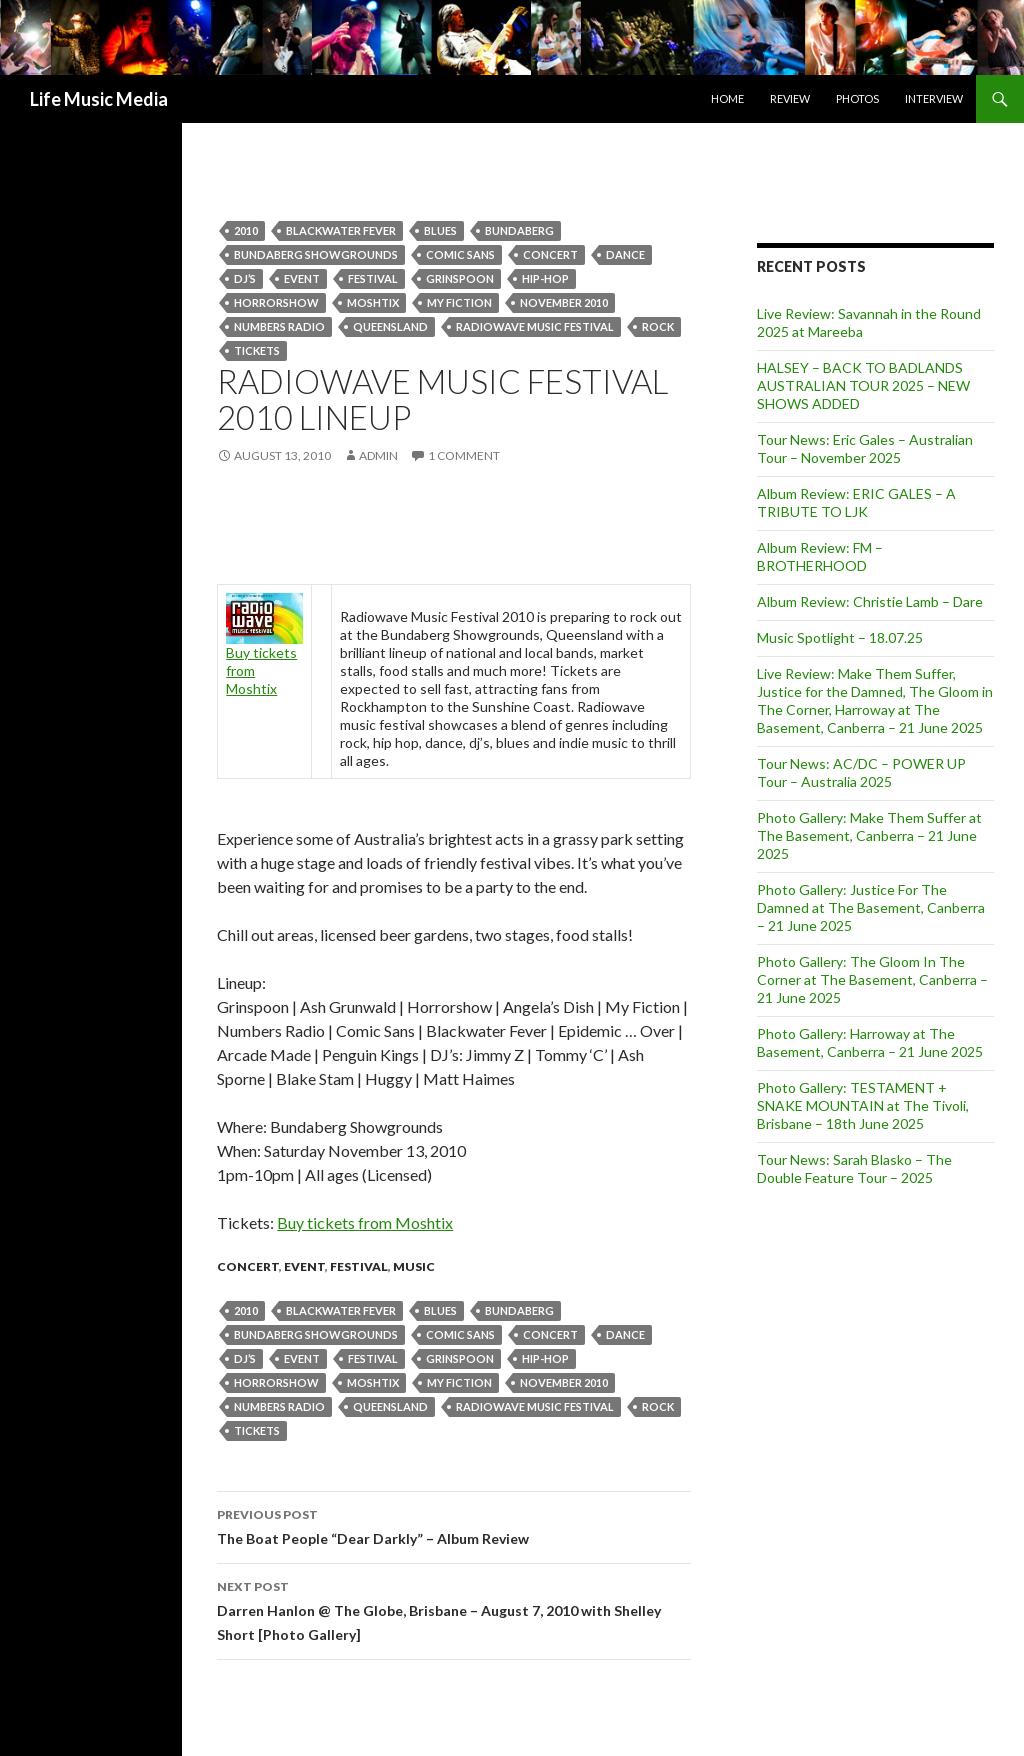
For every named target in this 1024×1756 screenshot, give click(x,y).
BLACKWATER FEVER (341, 230)
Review (790, 98)
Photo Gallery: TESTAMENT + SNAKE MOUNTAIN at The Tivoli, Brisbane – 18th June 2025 (863, 1105)
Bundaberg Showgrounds (316, 254)
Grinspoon (460, 278)
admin (378, 455)
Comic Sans (460, 254)
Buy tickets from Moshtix (365, 1222)
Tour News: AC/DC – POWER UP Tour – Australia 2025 (861, 772)
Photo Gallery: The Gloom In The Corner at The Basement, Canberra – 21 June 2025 (872, 979)
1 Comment (464, 455)
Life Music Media (99, 99)
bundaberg (519, 230)
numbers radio (279, 326)
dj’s (245, 278)
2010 (246, 230)
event (302, 278)
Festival (373, 278)
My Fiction (459, 302)
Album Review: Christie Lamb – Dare (870, 601)
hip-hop (545, 278)
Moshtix (373, 302)
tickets (257, 350)
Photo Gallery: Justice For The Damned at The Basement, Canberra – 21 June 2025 (871, 907)
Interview (934, 98)
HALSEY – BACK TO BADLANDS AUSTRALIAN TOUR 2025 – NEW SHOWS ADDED (863, 385)
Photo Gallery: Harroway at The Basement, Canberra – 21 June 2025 (870, 1042)
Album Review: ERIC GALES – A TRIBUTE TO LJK (856, 502)
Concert (550, 254)
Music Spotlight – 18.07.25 (840, 637)
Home (727, 98)
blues (440, 230)
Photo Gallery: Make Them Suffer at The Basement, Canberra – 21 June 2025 (869, 835)
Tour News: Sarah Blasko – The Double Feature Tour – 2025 (854, 1168)
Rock (658, 326)
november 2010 (564, 302)
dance (625, 254)
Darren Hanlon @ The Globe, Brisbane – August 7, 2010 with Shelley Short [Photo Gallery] (454, 1609)
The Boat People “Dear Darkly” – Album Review (454, 1525)
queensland (390, 326)
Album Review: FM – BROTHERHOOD (820, 556)
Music (414, 1266)
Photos (857, 98)
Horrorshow (276, 302)
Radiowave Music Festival (535, 326)
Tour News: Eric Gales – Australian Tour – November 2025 (865, 448)
